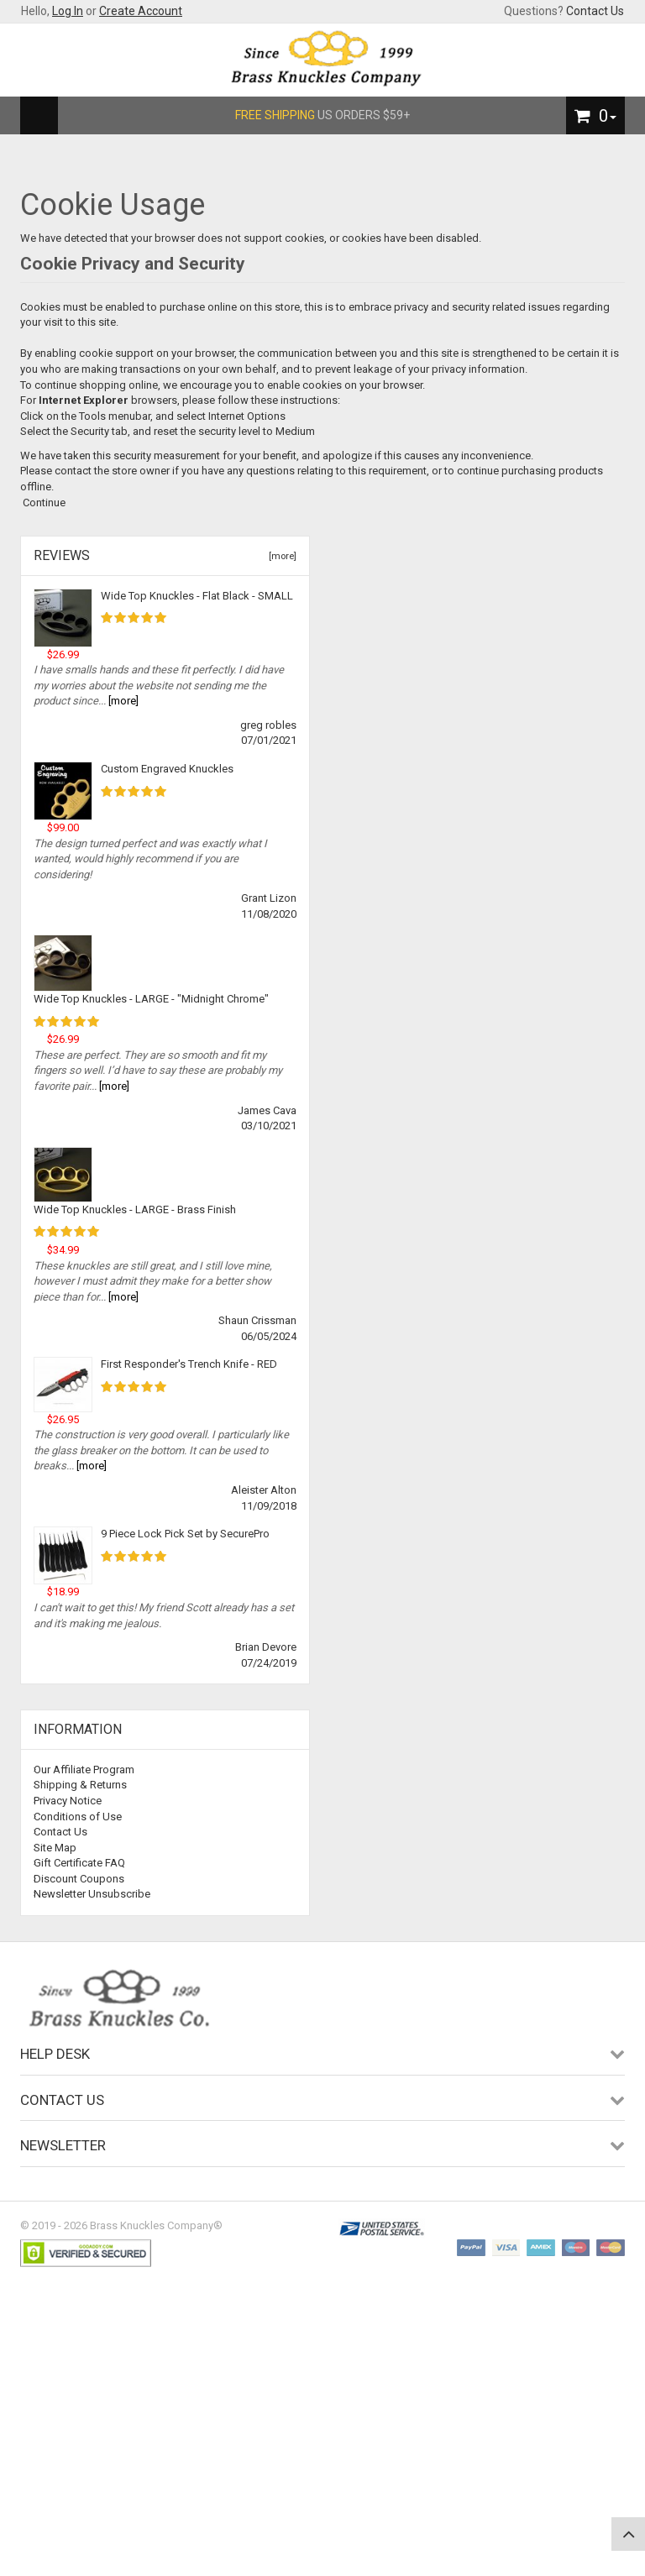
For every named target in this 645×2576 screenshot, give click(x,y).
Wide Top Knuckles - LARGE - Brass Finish (135, 1209)
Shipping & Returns (80, 1784)
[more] (280, 556)
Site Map (55, 1847)
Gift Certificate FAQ (79, 1862)
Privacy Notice (68, 1800)
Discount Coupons (79, 1878)
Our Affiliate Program (84, 1769)
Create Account (140, 11)
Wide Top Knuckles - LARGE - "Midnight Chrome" (151, 998)
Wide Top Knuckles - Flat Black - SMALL (197, 595)
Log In (67, 11)
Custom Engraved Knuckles (167, 768)
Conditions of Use (78, 1816)
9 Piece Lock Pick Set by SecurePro (185, 1533)
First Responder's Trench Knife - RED (189, 1364)
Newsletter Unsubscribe (92, 1893)
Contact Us (595, 11)
